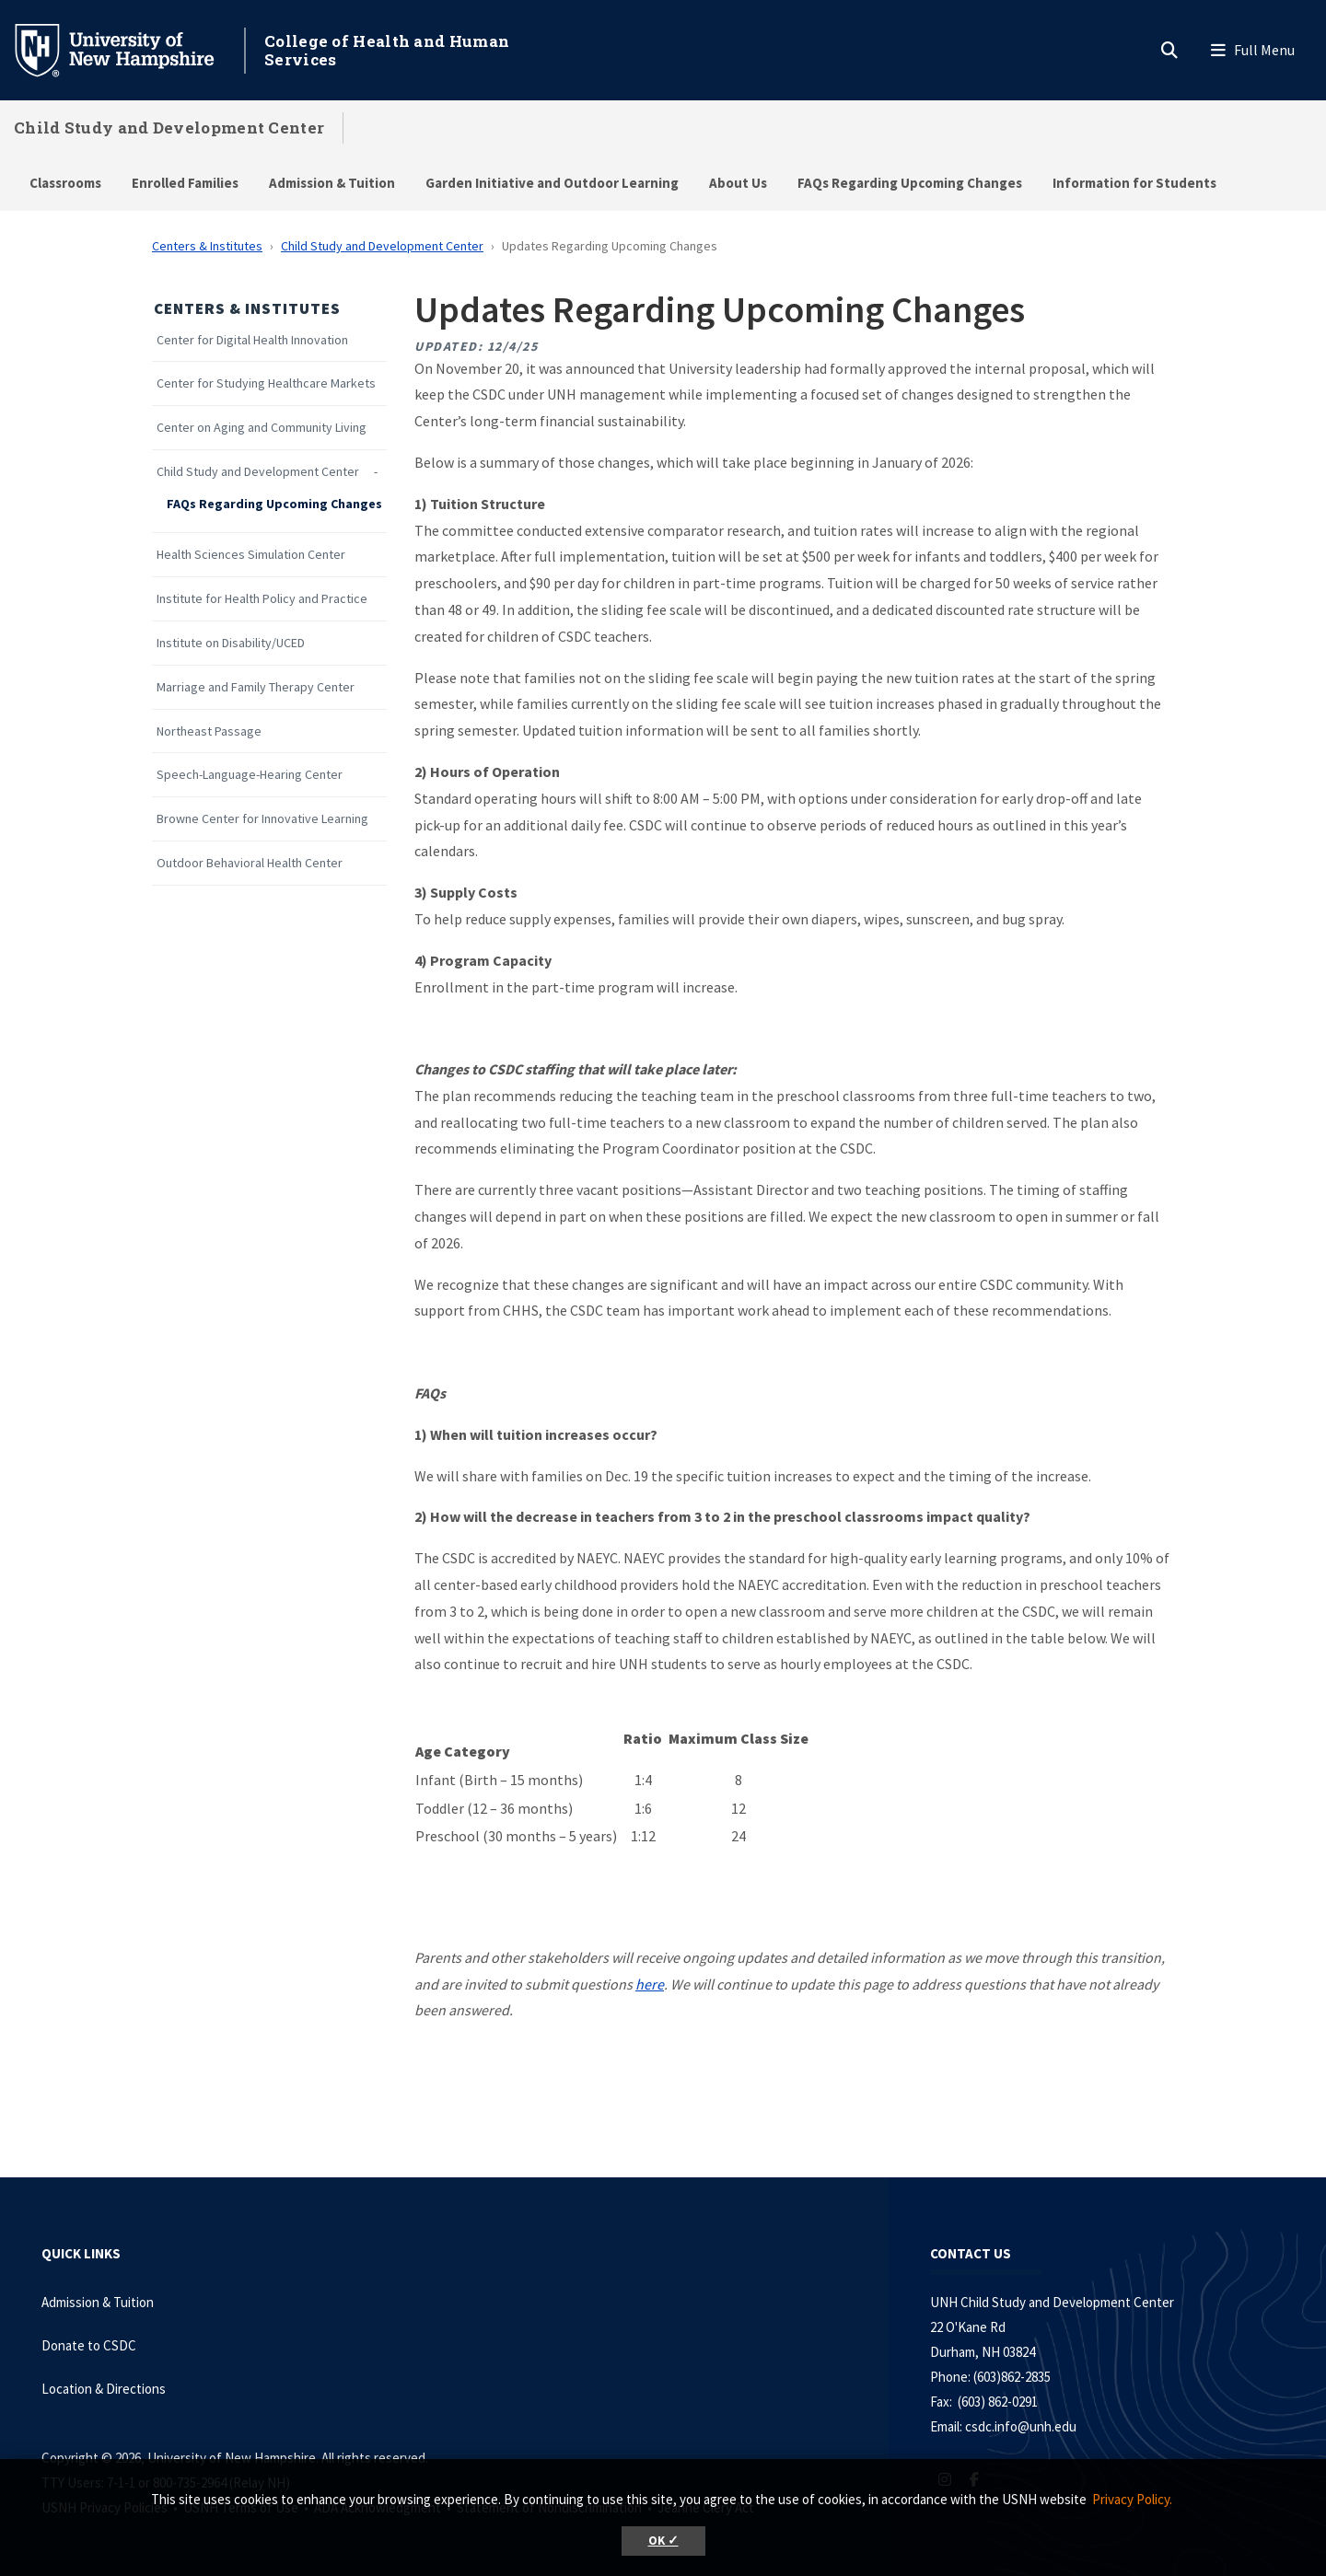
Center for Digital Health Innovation (252, 340)
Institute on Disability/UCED (231, 643)
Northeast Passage (209, 731)
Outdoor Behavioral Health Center (250, 863)
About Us (738, 182)
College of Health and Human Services (386, 50)
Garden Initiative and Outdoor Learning (552, 182)
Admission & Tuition (332, 182)
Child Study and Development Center (169, 127)
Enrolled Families (185, 182)
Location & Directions (103, 2388)
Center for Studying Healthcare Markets (266, 383)
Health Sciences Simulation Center (251, 555)
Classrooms (65, 182)
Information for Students (1134, 182)
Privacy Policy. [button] (1132, 2499)
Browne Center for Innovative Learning (262, 819)
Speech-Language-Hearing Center (250, 775)
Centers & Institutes (207, 246)
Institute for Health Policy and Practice (262, 599)
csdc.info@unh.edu (1020, 2426)
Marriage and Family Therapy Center (256, 687)
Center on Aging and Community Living (261, 427)
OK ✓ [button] (663, 2540)
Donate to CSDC (88, 2345)
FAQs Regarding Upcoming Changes (909, 182)
